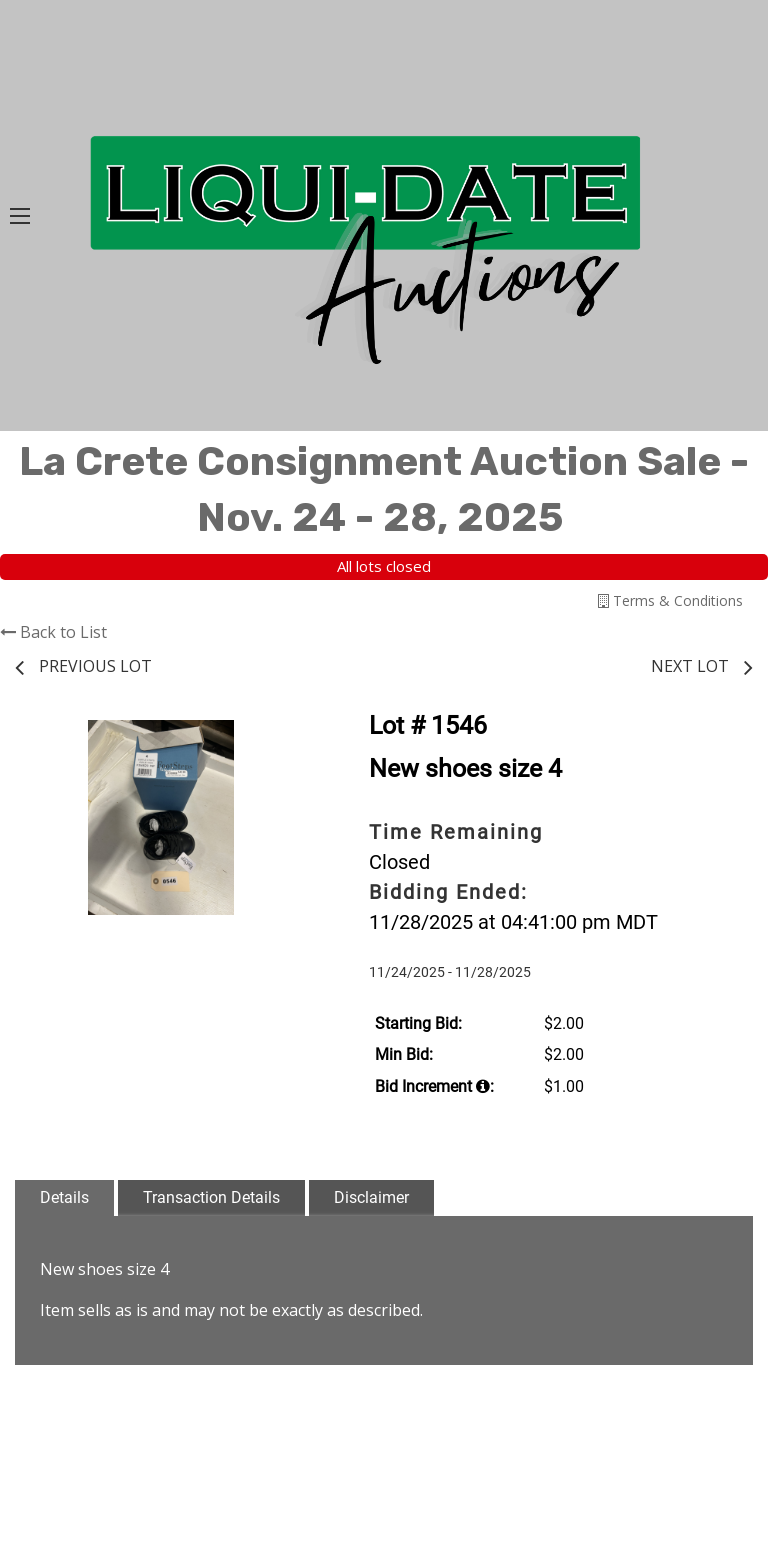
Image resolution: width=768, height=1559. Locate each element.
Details (64, 1197)
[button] (289, 738)
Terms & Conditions (670, 600)
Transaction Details (211, 1197)
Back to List (53, 632)
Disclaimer (371, 1197)
